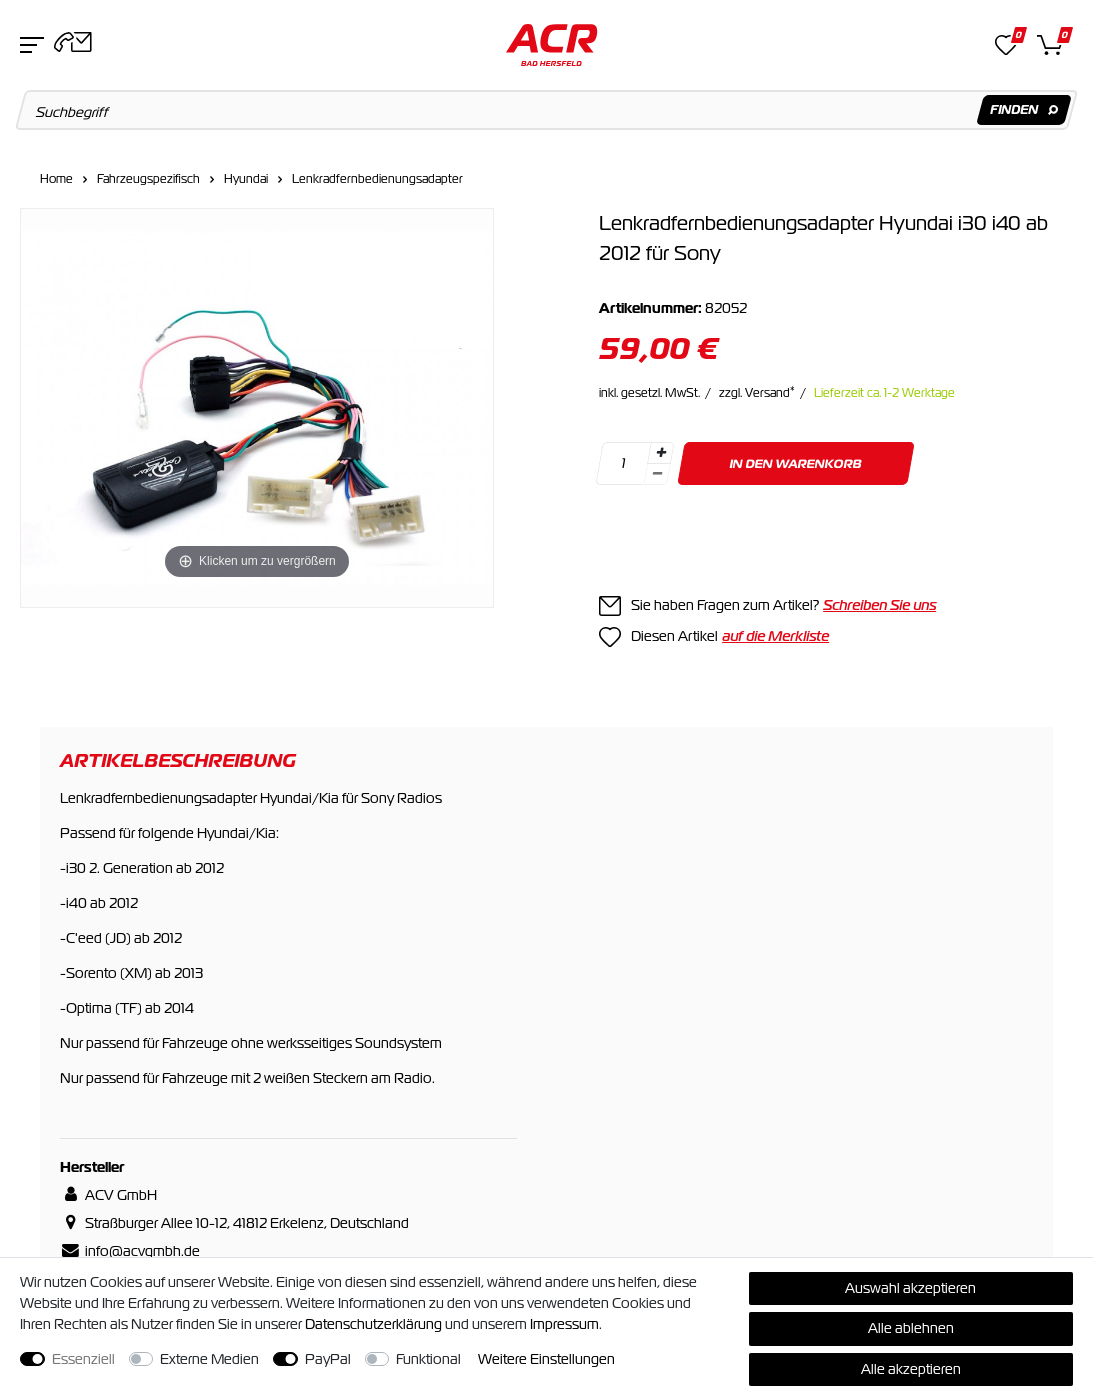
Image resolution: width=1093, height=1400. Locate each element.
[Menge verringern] (657, 474)
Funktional (428, 1359)
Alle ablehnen (911, 1328)
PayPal (328, 1359)
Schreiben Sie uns (879, 605)
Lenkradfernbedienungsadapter (377, 179)
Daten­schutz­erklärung (373, 1324)
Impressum (564, 1324)
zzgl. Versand (757, 393)
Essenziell (83, 1359)
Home (56, 179)
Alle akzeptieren (911, 1369)
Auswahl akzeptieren (910, 1288)
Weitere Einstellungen (546, 1359)
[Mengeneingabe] (623, 463)
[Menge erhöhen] (661, 453)
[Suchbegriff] (547, 110)
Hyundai (246, 179)
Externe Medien (209, 1359)
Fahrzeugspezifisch (148, 179)
